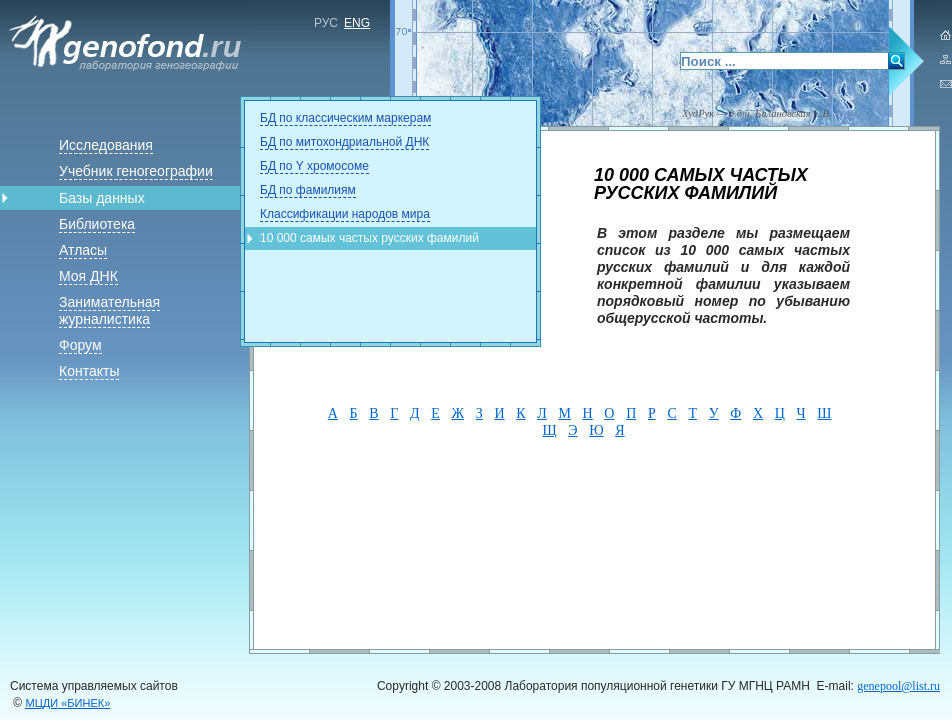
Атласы (83, 250)
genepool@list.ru (898, 686)
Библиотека (97, 224)
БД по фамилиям (308, 190)
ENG (357, 23)
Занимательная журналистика (109, 310)
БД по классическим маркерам (345, 118)
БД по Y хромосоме (314, 166)
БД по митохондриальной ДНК (344, 142)
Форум (80, 345)
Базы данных (102, 198)
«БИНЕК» (68, 703)
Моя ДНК (88, 276)
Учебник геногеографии (136, 171)
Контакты (89, 371)
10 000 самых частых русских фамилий (369, 238)
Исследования (106, 145)
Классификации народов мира (345, 214)
